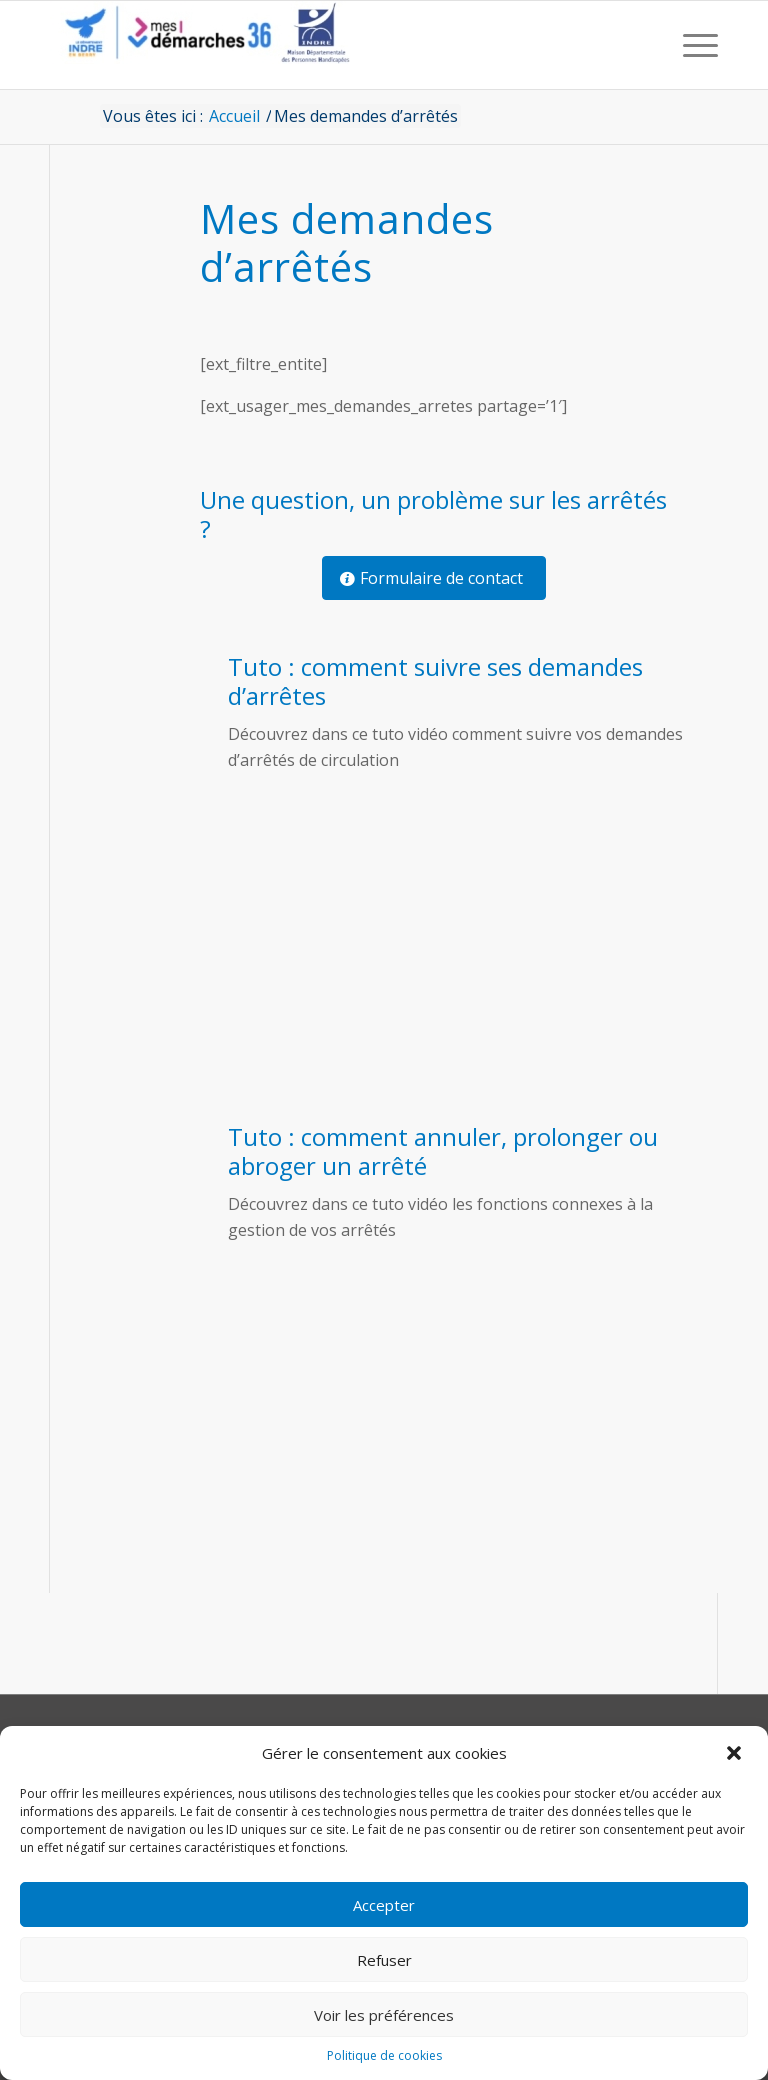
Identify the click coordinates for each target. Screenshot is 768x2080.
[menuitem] (695, 45)
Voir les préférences (384, 2015)
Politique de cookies (384, 2055)
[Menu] (695, 45)
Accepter (384, 1905)
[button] (736, 1753)
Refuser (384, 1960)
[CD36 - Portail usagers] (200, 45)
